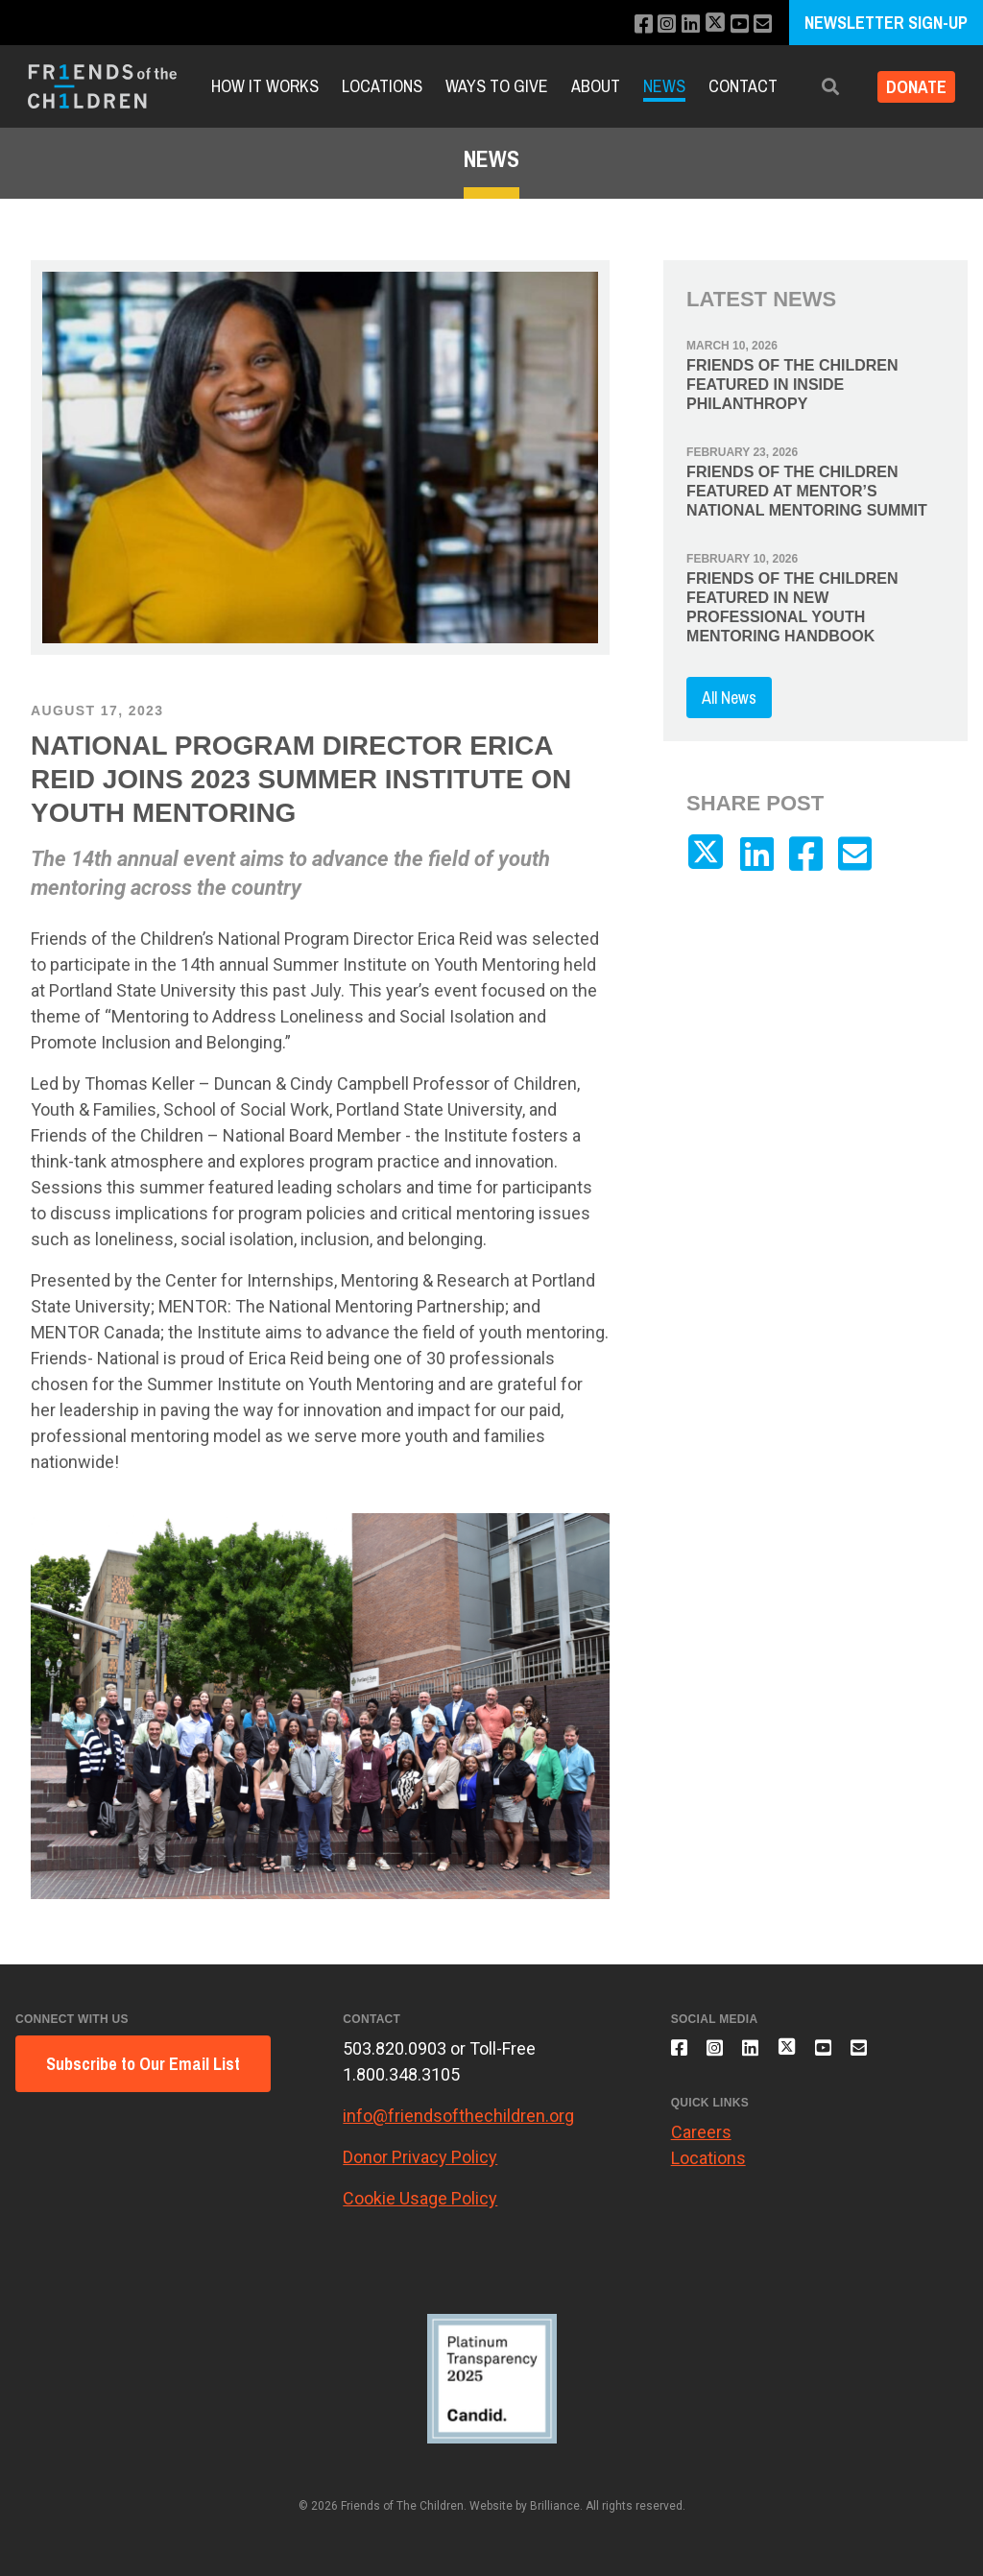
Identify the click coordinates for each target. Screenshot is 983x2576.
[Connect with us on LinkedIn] (681, 24)
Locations (382, 86)
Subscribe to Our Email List (143, 2064)
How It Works (265, 86)
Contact (743, 86)
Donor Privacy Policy (420, 2157)
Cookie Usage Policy (420, 2198)
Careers (701, 2143)
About (595, 86)
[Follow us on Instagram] (655, 24)
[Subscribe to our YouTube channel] (736, 24)
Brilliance (555, 2506)
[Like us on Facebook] (629, 24)
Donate (909, 87)
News (664, 86)
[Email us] (762, 24)
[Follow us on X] (708, 24)
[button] (817, 87)
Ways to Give (496, 86)
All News (729, 698)
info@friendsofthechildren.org (458, 2116)
